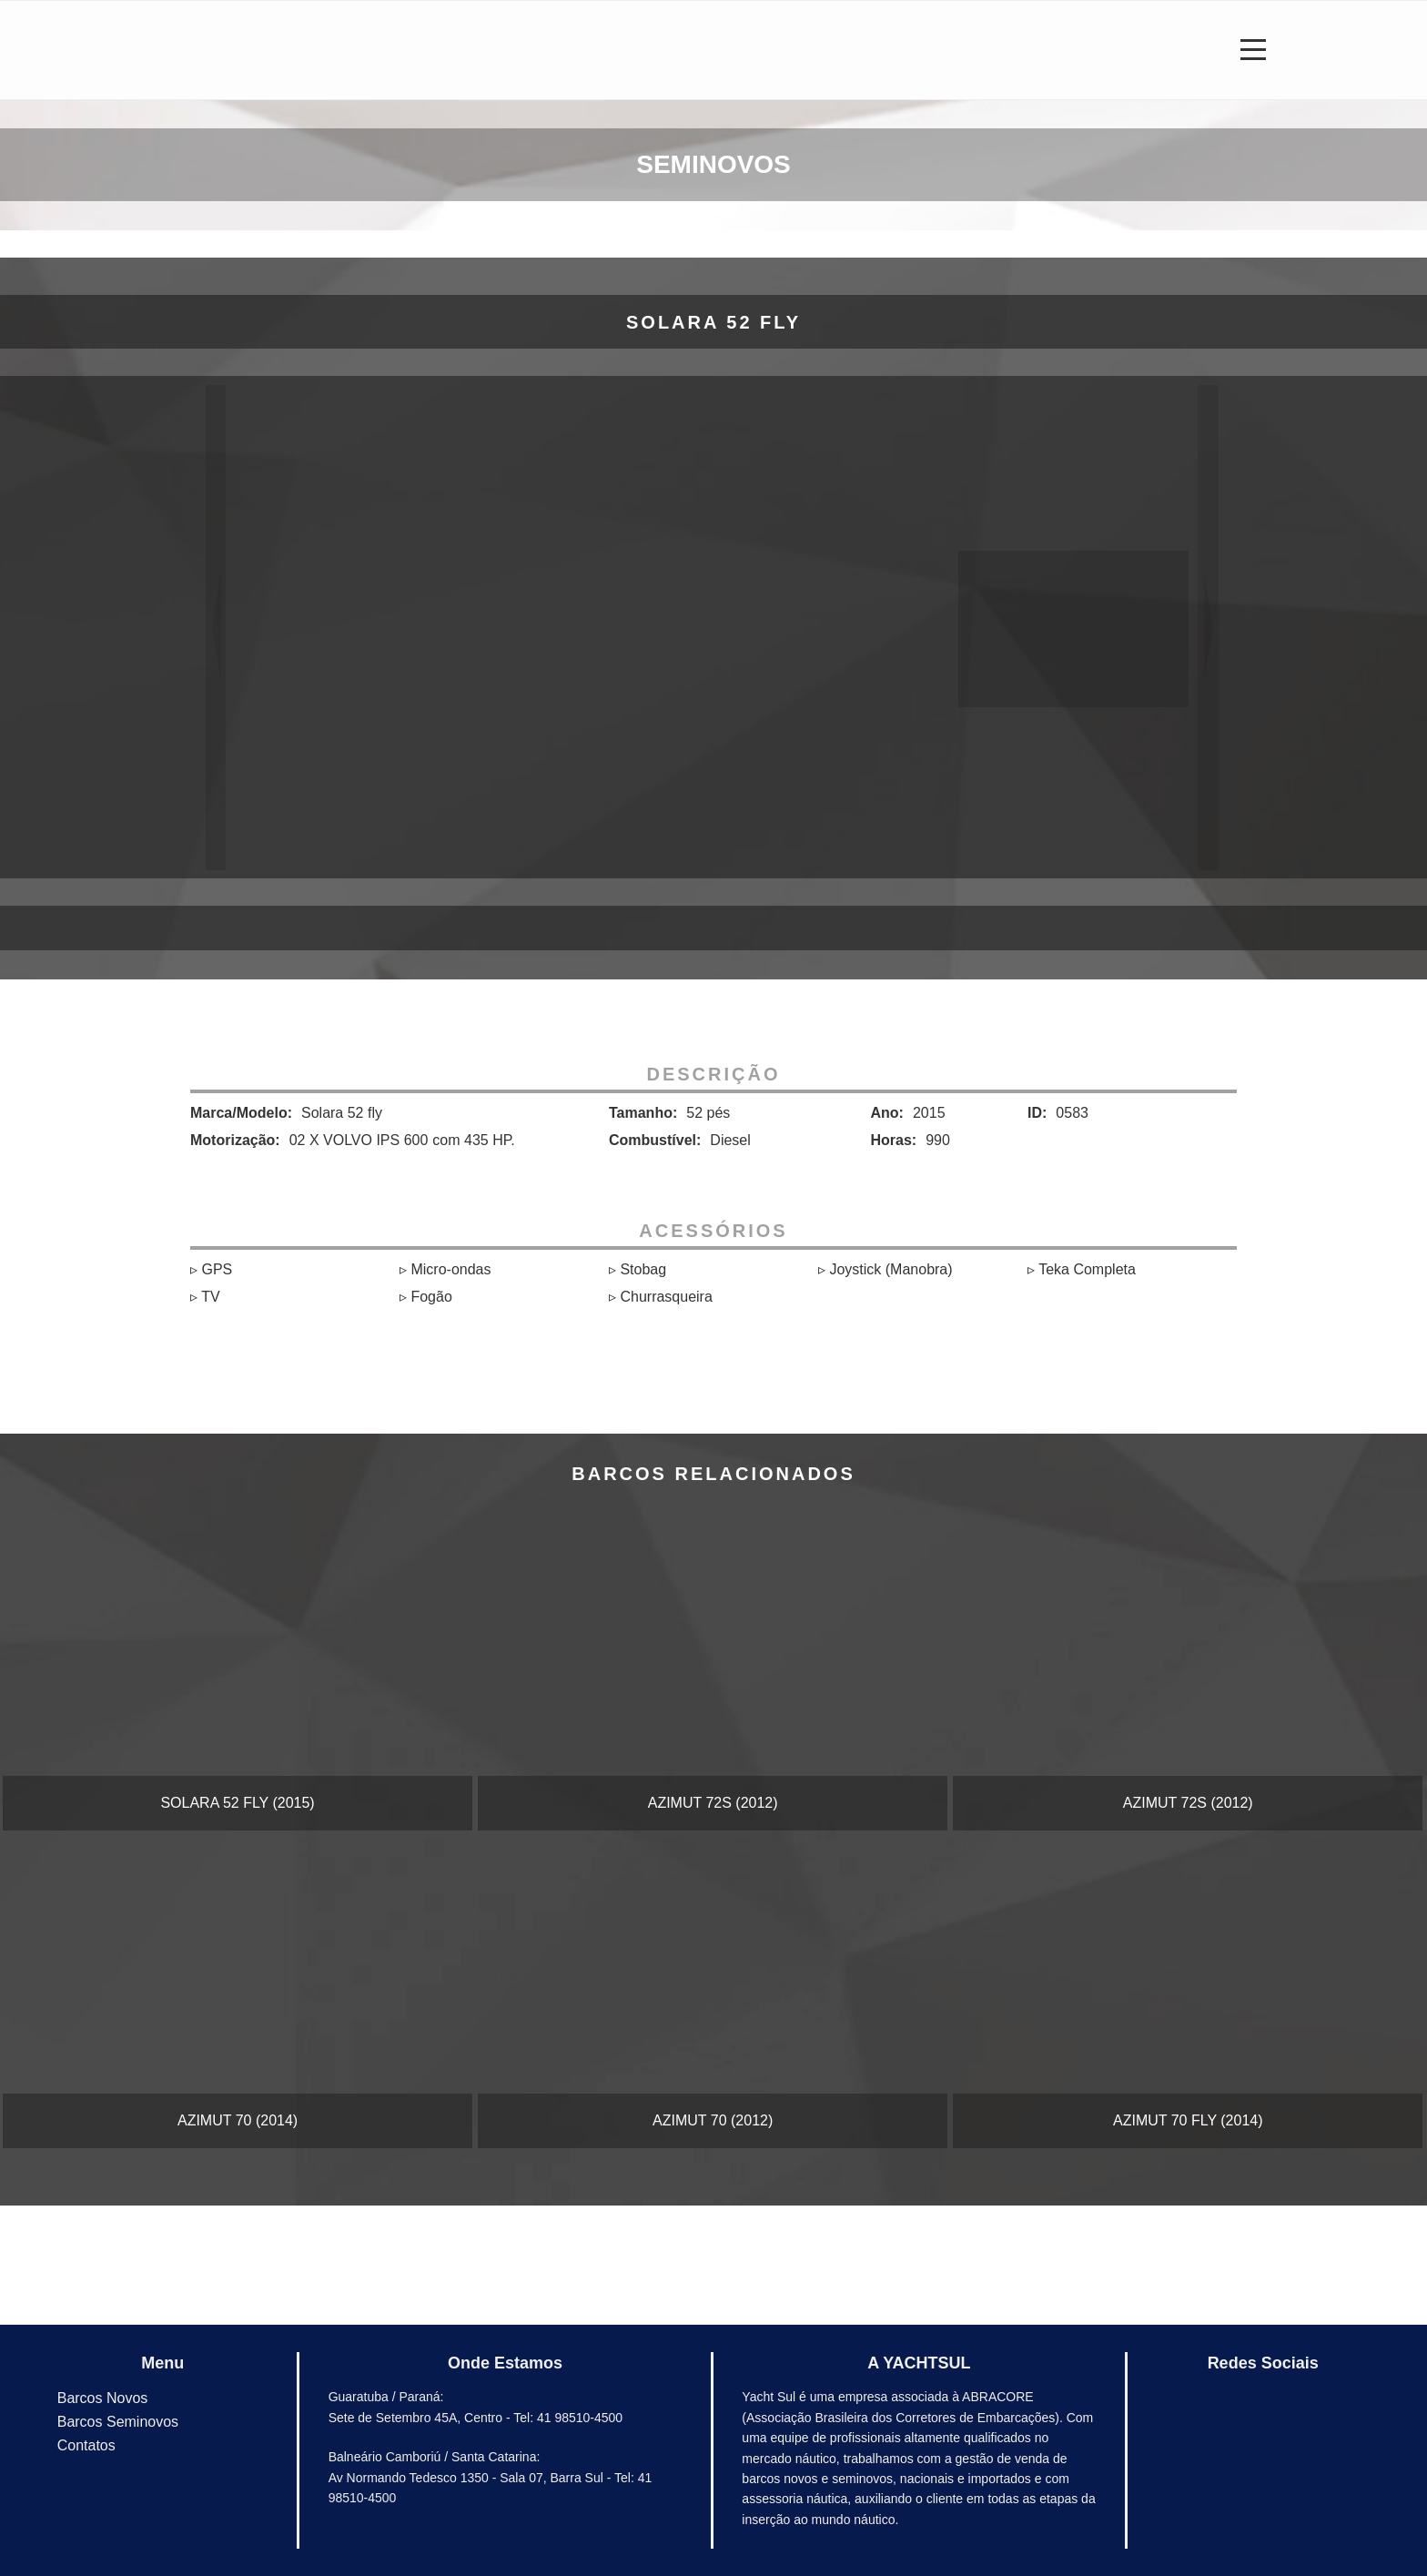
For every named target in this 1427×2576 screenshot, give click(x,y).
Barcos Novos (102, 2398)
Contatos (86, 2445)
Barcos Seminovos (117, 2421)
